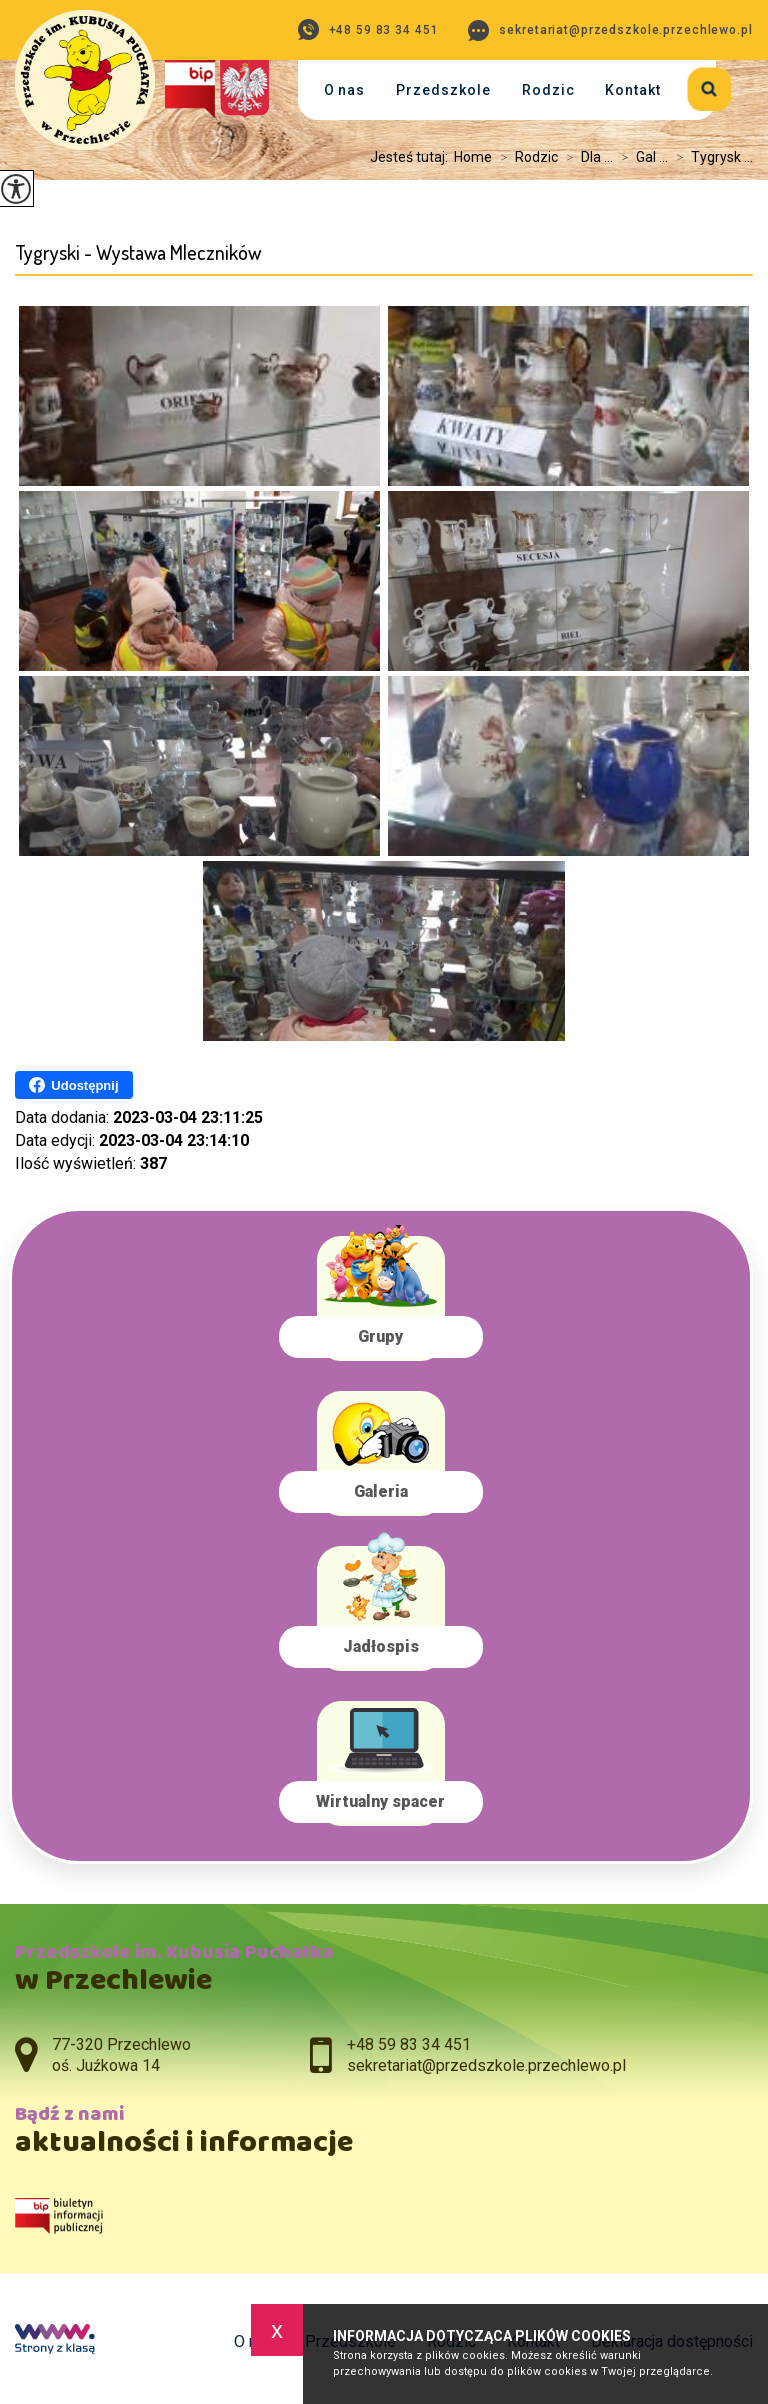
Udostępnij (73, 1085)
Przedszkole (443, 90)
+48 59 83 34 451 (368, 29)
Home (473, 157)
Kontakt (633, 90)
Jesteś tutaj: (412, 157)
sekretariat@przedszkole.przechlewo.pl (610, 30)
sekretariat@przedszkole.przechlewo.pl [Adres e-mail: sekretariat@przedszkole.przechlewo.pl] (486, 2065)
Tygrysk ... (710, 157)
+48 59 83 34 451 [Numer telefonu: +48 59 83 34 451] (409, 2044)
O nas (345, 90)
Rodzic (548, 90)
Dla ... (585, 157)
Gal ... (640, 157)
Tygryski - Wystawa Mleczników (138, 252)
